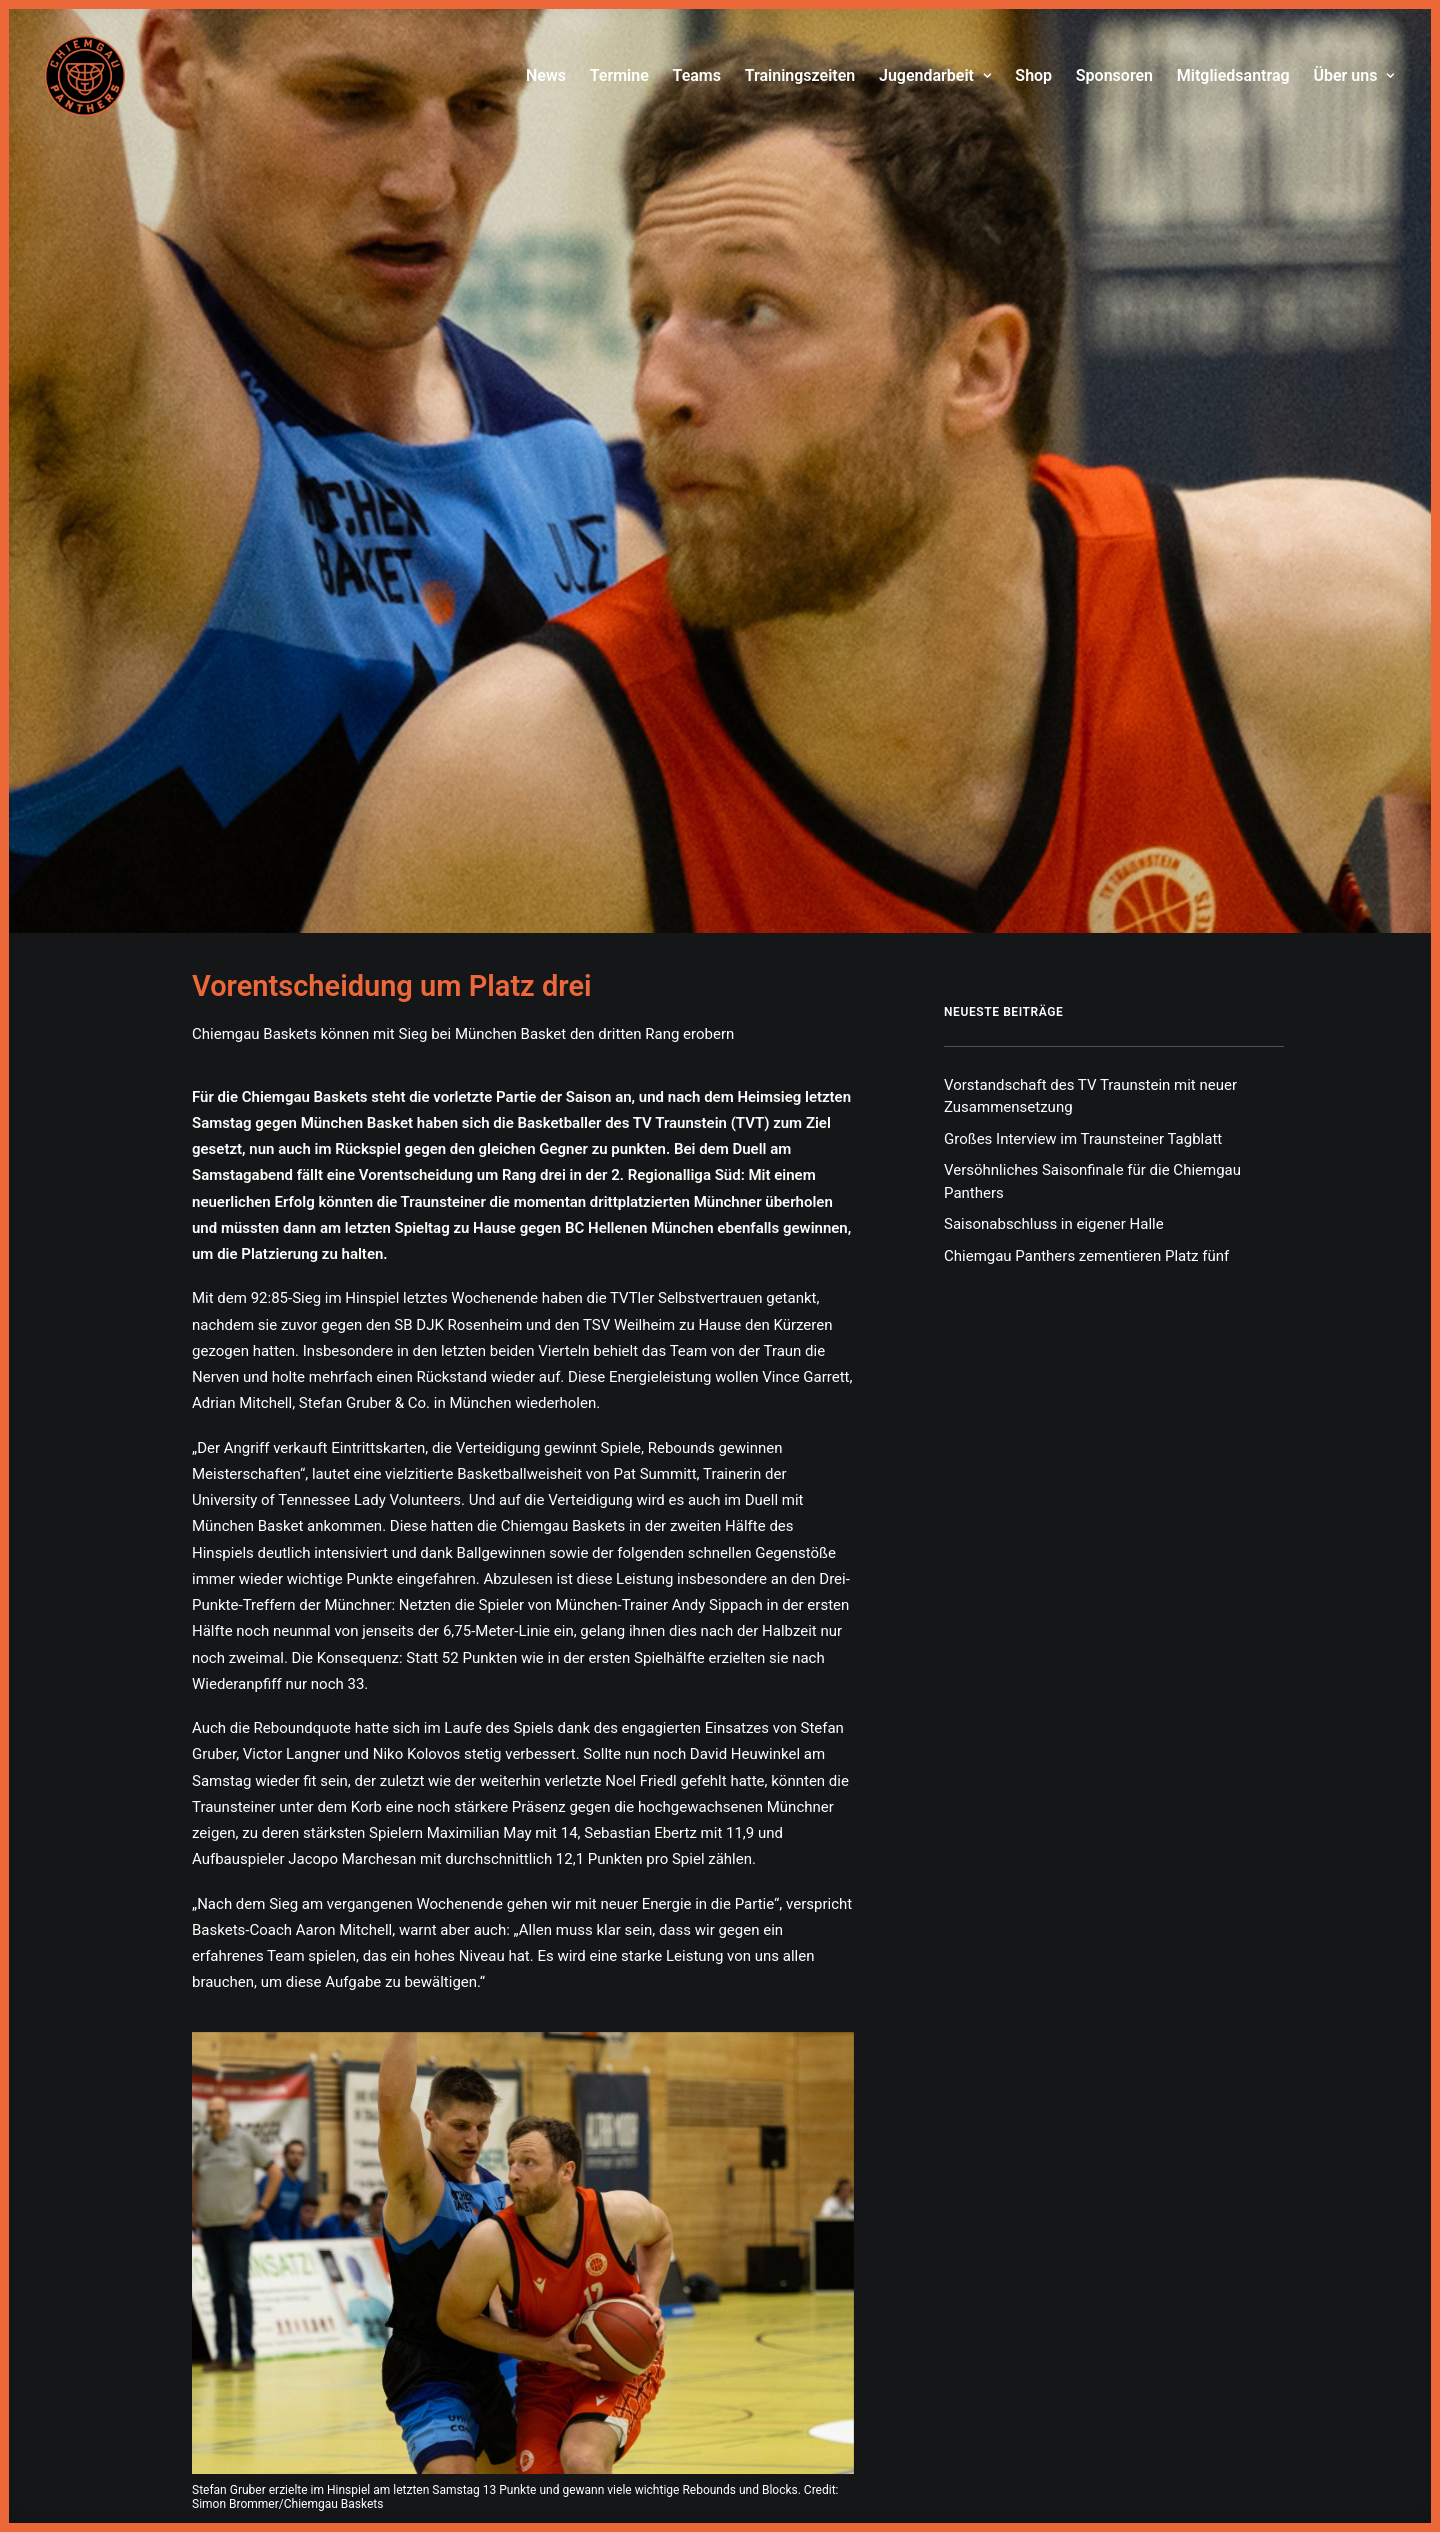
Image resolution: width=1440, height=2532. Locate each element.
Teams (697, 75)
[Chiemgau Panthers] (85, 76)
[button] (523, 1690)
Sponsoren (1114, 75)
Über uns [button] (1354, 75)
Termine (619, 75)
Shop (1033, 75)
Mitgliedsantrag (1233, 75)
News (546, 75)
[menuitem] (551, 76)
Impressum (676, 2463)
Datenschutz (760, 2463)
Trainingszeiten (800, 75)
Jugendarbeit (935, 75)
